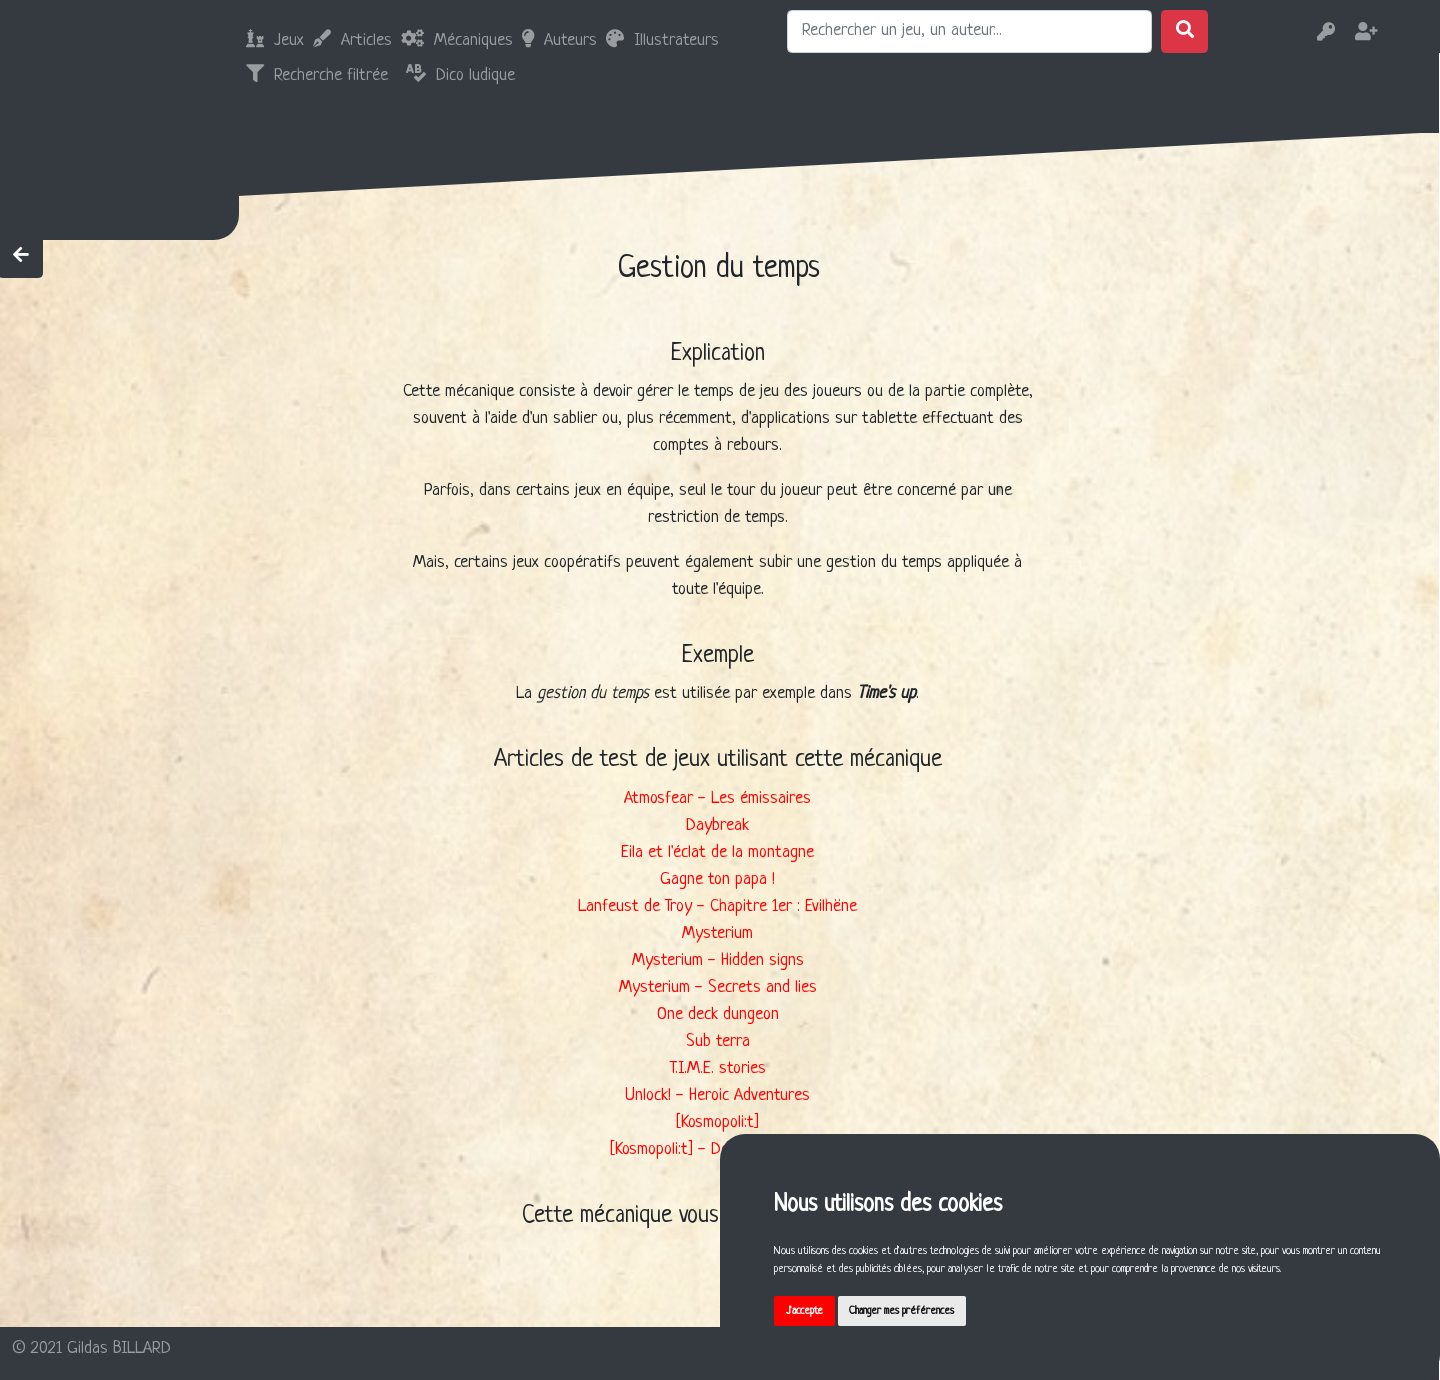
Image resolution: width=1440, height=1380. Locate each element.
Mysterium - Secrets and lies (718, 987)
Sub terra (718, 1041)
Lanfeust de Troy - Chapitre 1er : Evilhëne (717, 906)
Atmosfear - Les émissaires (717, 798)
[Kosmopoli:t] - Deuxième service (717, 1149)
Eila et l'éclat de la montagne (717, 852)
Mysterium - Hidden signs (718, 960)
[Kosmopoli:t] (717, 1122)
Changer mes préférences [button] (922, 1308)
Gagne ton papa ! (717, 879)
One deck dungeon (718, 1014)
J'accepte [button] (810, 1308)
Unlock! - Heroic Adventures (717, 1095)
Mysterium (717, 933)
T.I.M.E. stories (718, 1068)
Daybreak (717, 825)
